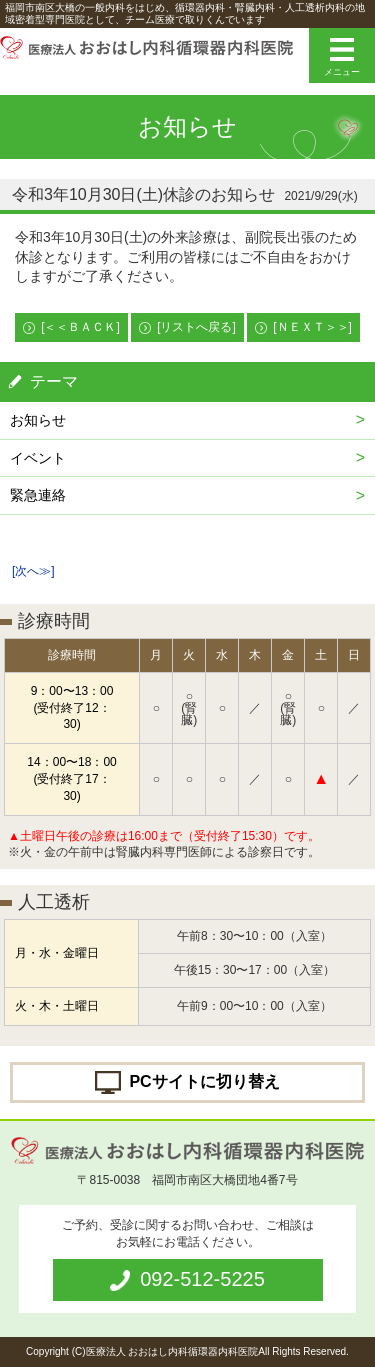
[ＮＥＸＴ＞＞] (312, 327)
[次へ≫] (33, 571)
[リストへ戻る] (196, 327)
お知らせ (38, 420)
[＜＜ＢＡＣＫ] (80, 327)
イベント (38, 458)
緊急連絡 (38, 495)
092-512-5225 (202, 1279)
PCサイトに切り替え (204, 1080)
